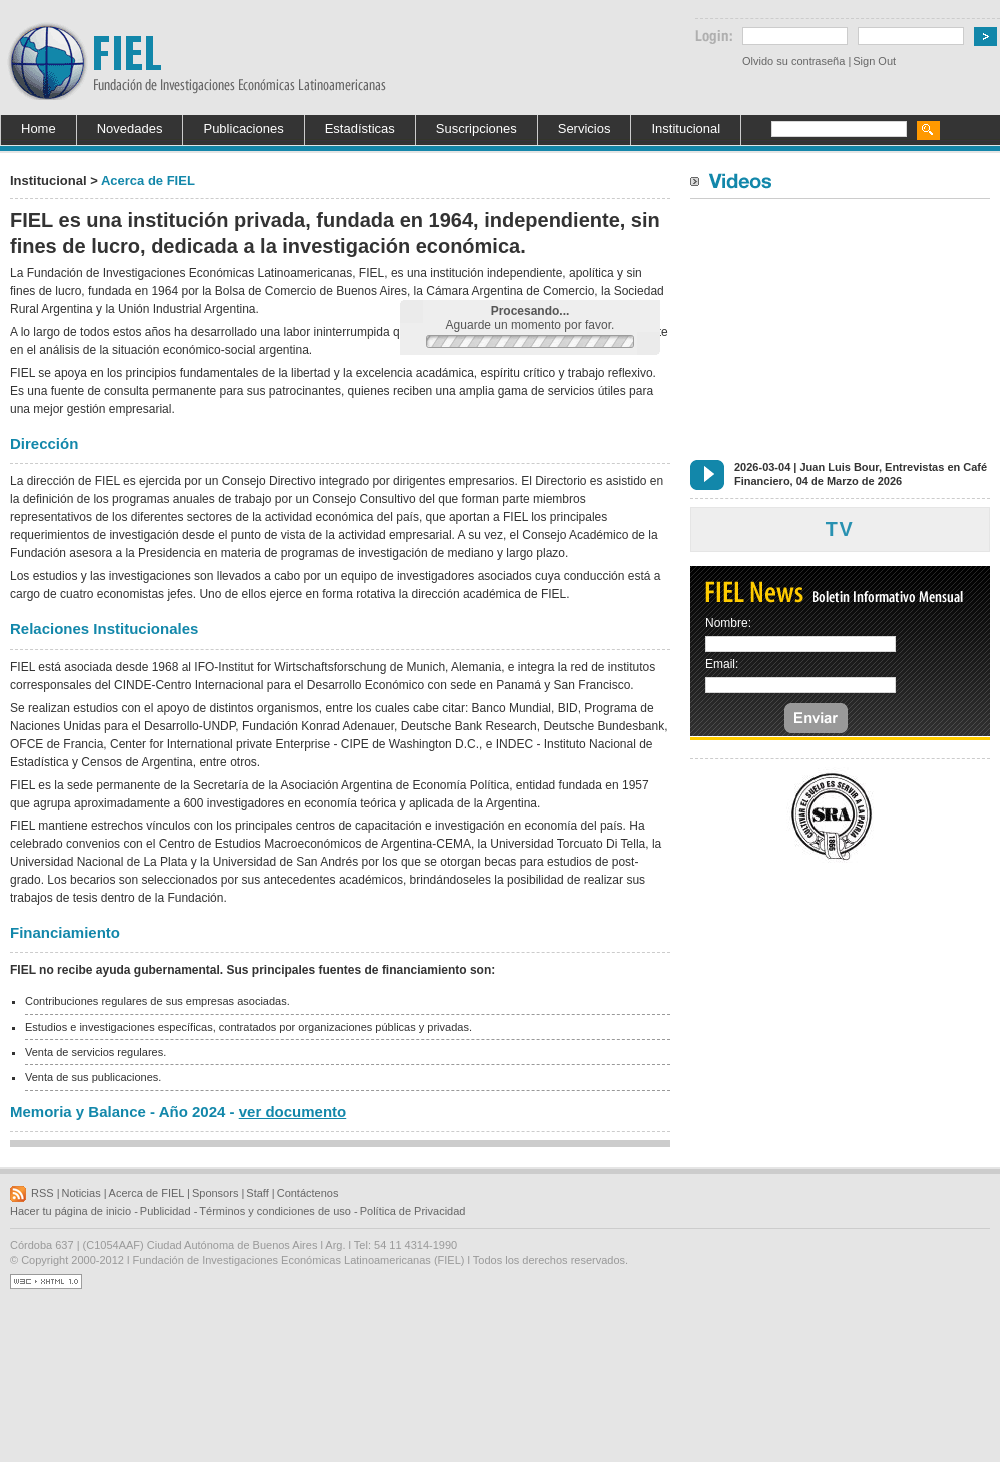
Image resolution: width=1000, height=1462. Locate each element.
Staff (257, 1193)
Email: (721, 664)
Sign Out (874, 61)
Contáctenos (308, 1193)
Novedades (130, 128)
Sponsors (215, 1193)
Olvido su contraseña (793, 61)
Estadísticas (360, 128)
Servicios (584, 128)
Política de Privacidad (413, 1211)
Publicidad (165, 1211)
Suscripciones (476, 128)
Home (38, 128)
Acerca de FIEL (146, 1193)
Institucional (685, 128)
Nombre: (728, 623)
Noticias (81, 1193)
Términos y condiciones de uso (275, 1211)
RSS (42, 1193)
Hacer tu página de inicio (70, 1211)
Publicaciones (243, 128)
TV (840, 529)
